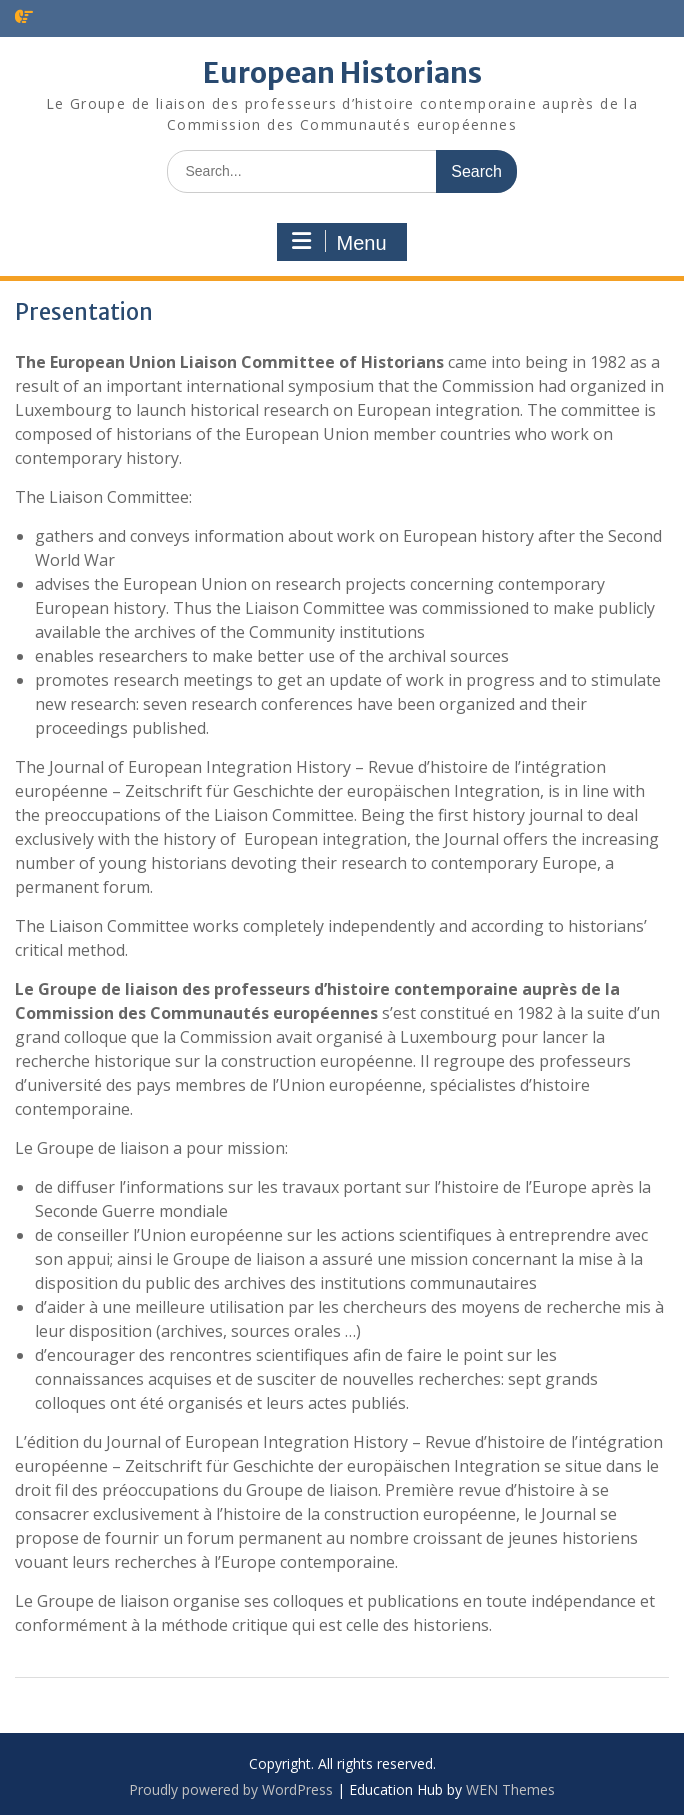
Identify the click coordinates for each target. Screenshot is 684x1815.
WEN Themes (510, 1789)
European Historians (342, 73)
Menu (339, 242)
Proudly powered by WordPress (231, 1789)
